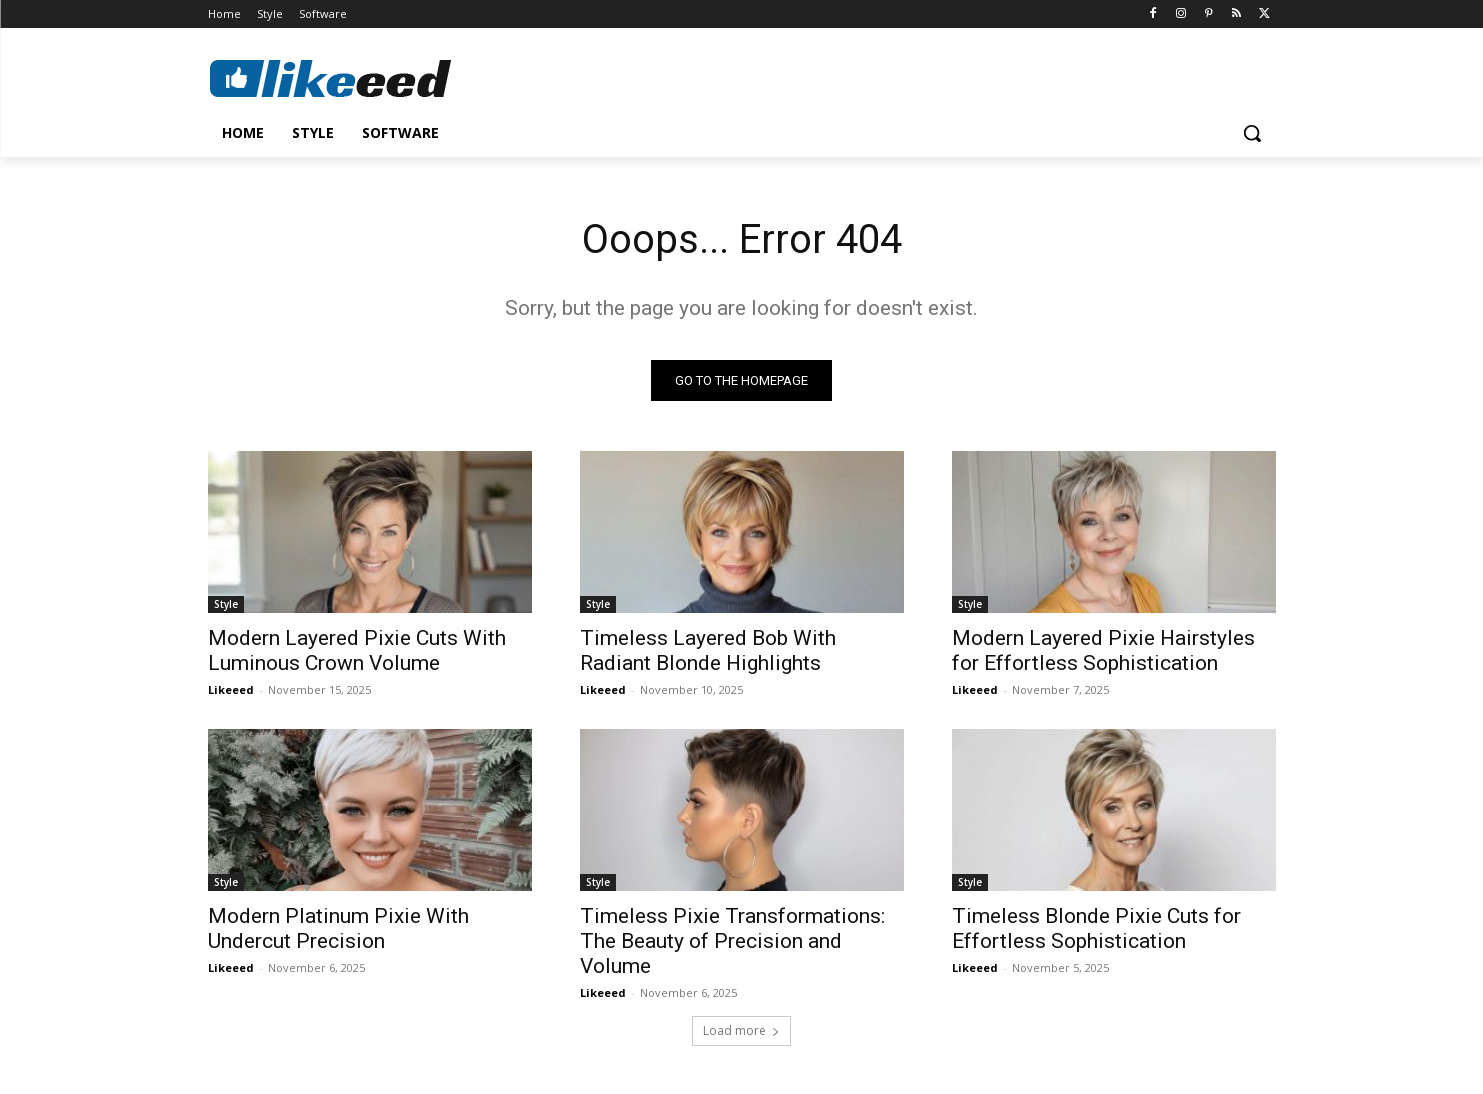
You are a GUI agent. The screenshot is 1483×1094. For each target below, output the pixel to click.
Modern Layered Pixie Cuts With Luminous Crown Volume (357, 650)
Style (226, 604)
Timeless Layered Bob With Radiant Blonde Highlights (708, 650)
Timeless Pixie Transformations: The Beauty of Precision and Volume (732, 941)
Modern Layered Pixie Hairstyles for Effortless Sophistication (1103, 650)
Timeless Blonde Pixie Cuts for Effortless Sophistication (1096, 928)
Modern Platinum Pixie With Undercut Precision (338, 928)
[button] (1252, 133)
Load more (741, 1030)
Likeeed (231, 689)
